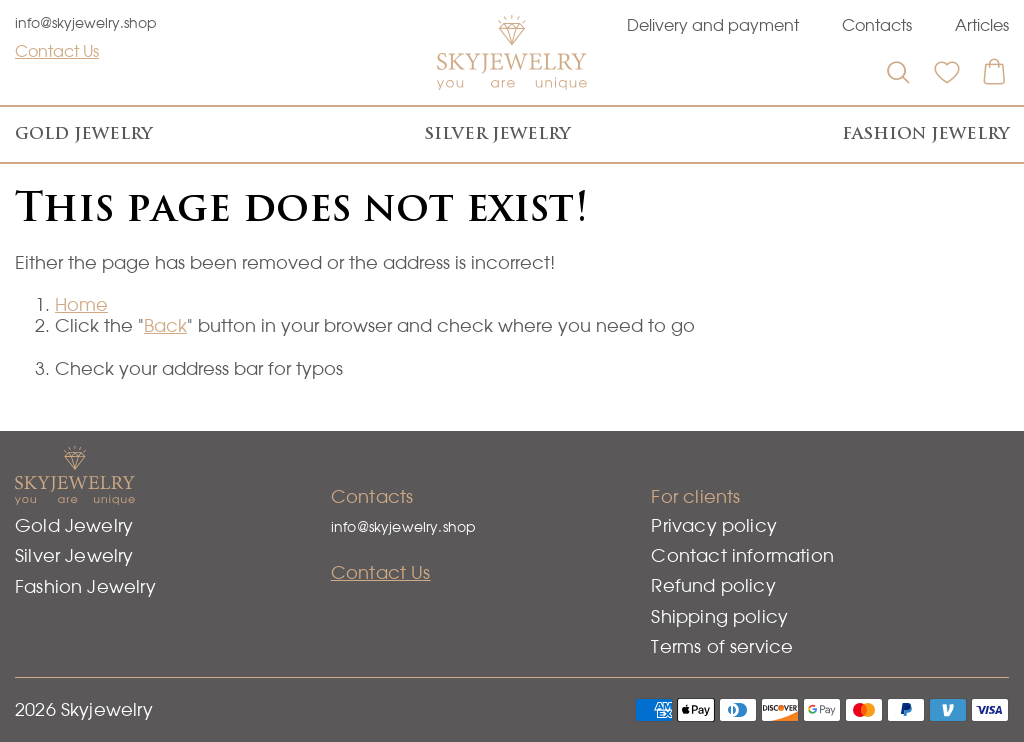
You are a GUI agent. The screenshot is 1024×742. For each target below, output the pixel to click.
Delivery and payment (713, 25)
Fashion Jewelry (925, 134)
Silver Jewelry (497, 134)
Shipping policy (719, 616)
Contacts (877, 25)
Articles (982, 25)
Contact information (742, 555)
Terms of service (722, 646)
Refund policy (713, 585)
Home (81, 304)
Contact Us (57, 51)
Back (165, 325)
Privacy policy (714, 525)
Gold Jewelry (83, 134)
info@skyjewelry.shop (86, 23)
